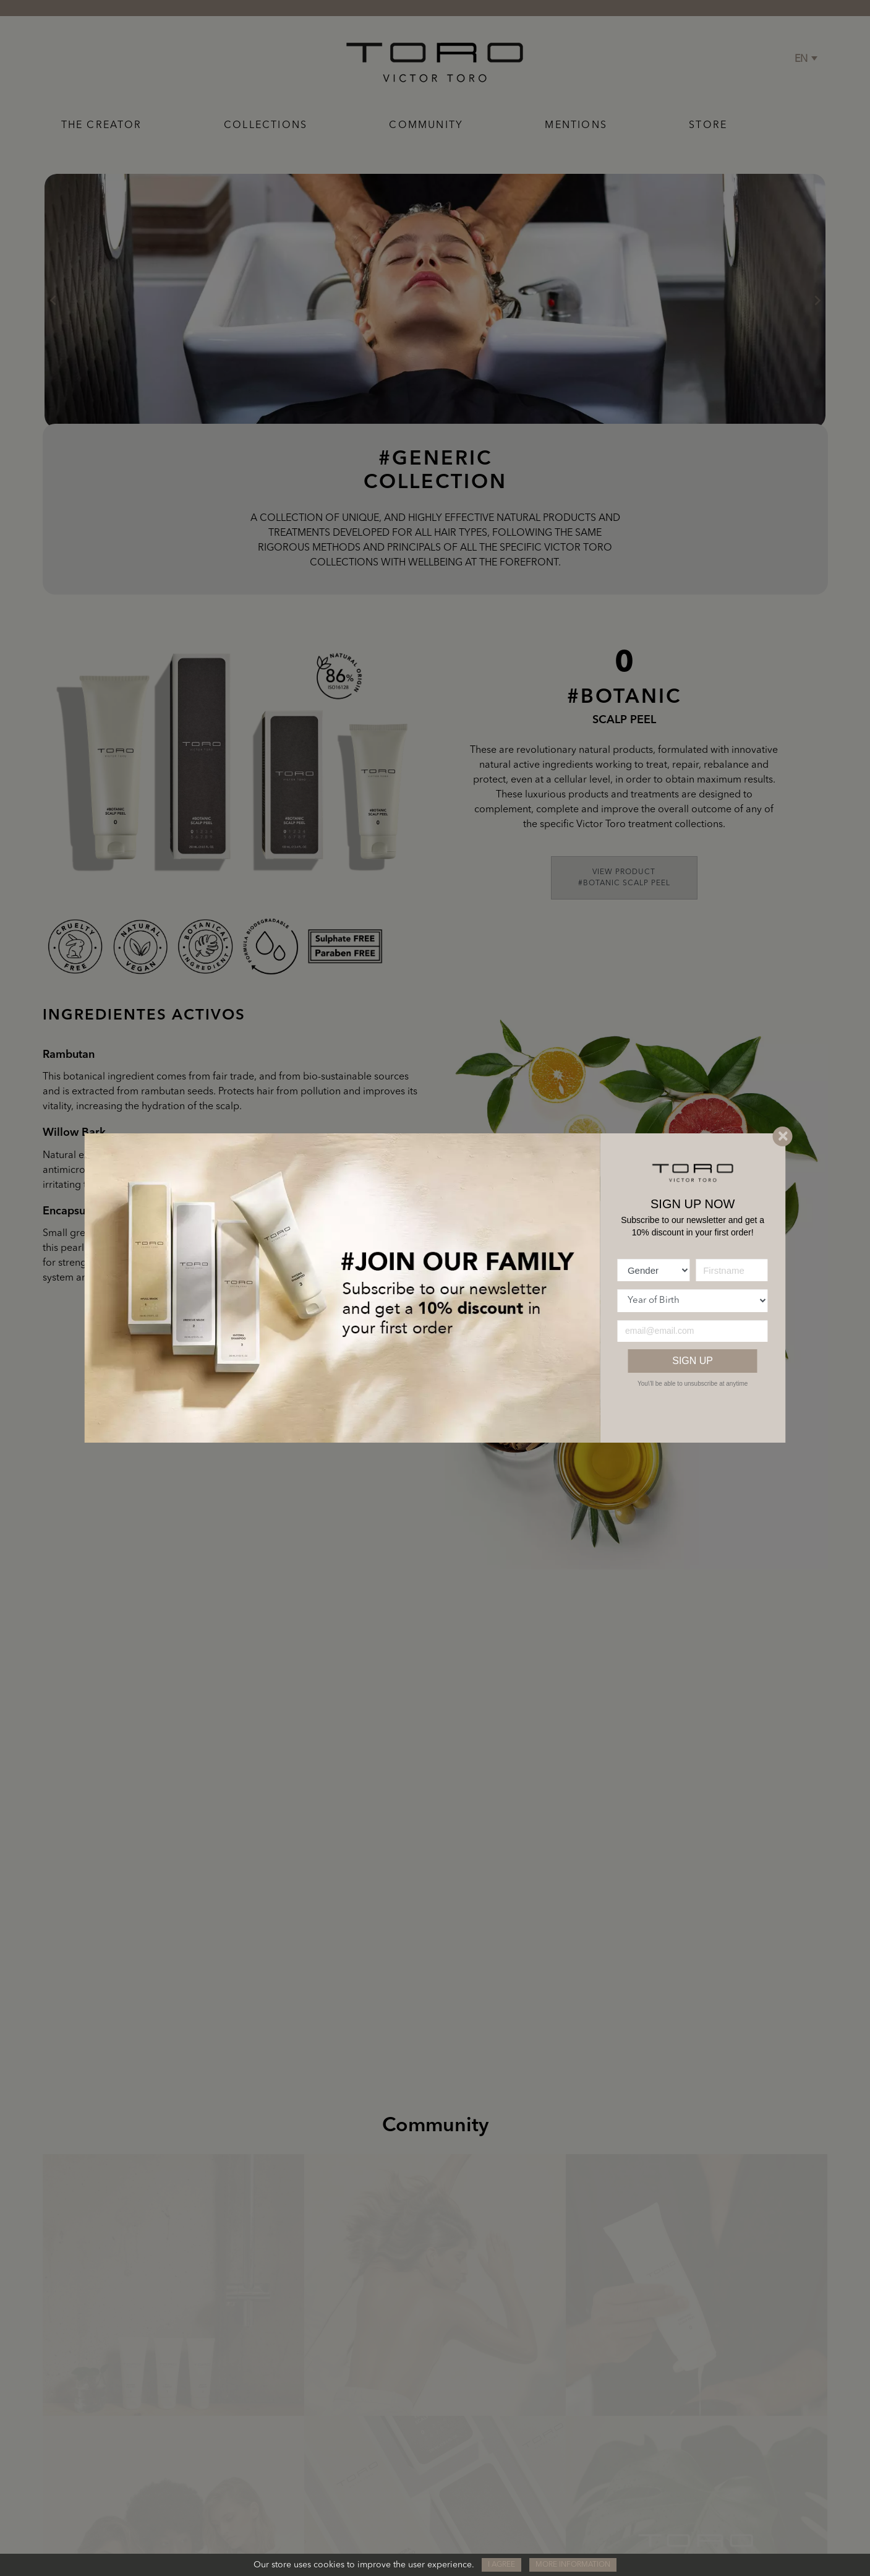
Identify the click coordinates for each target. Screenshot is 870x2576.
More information (572, 2565)
